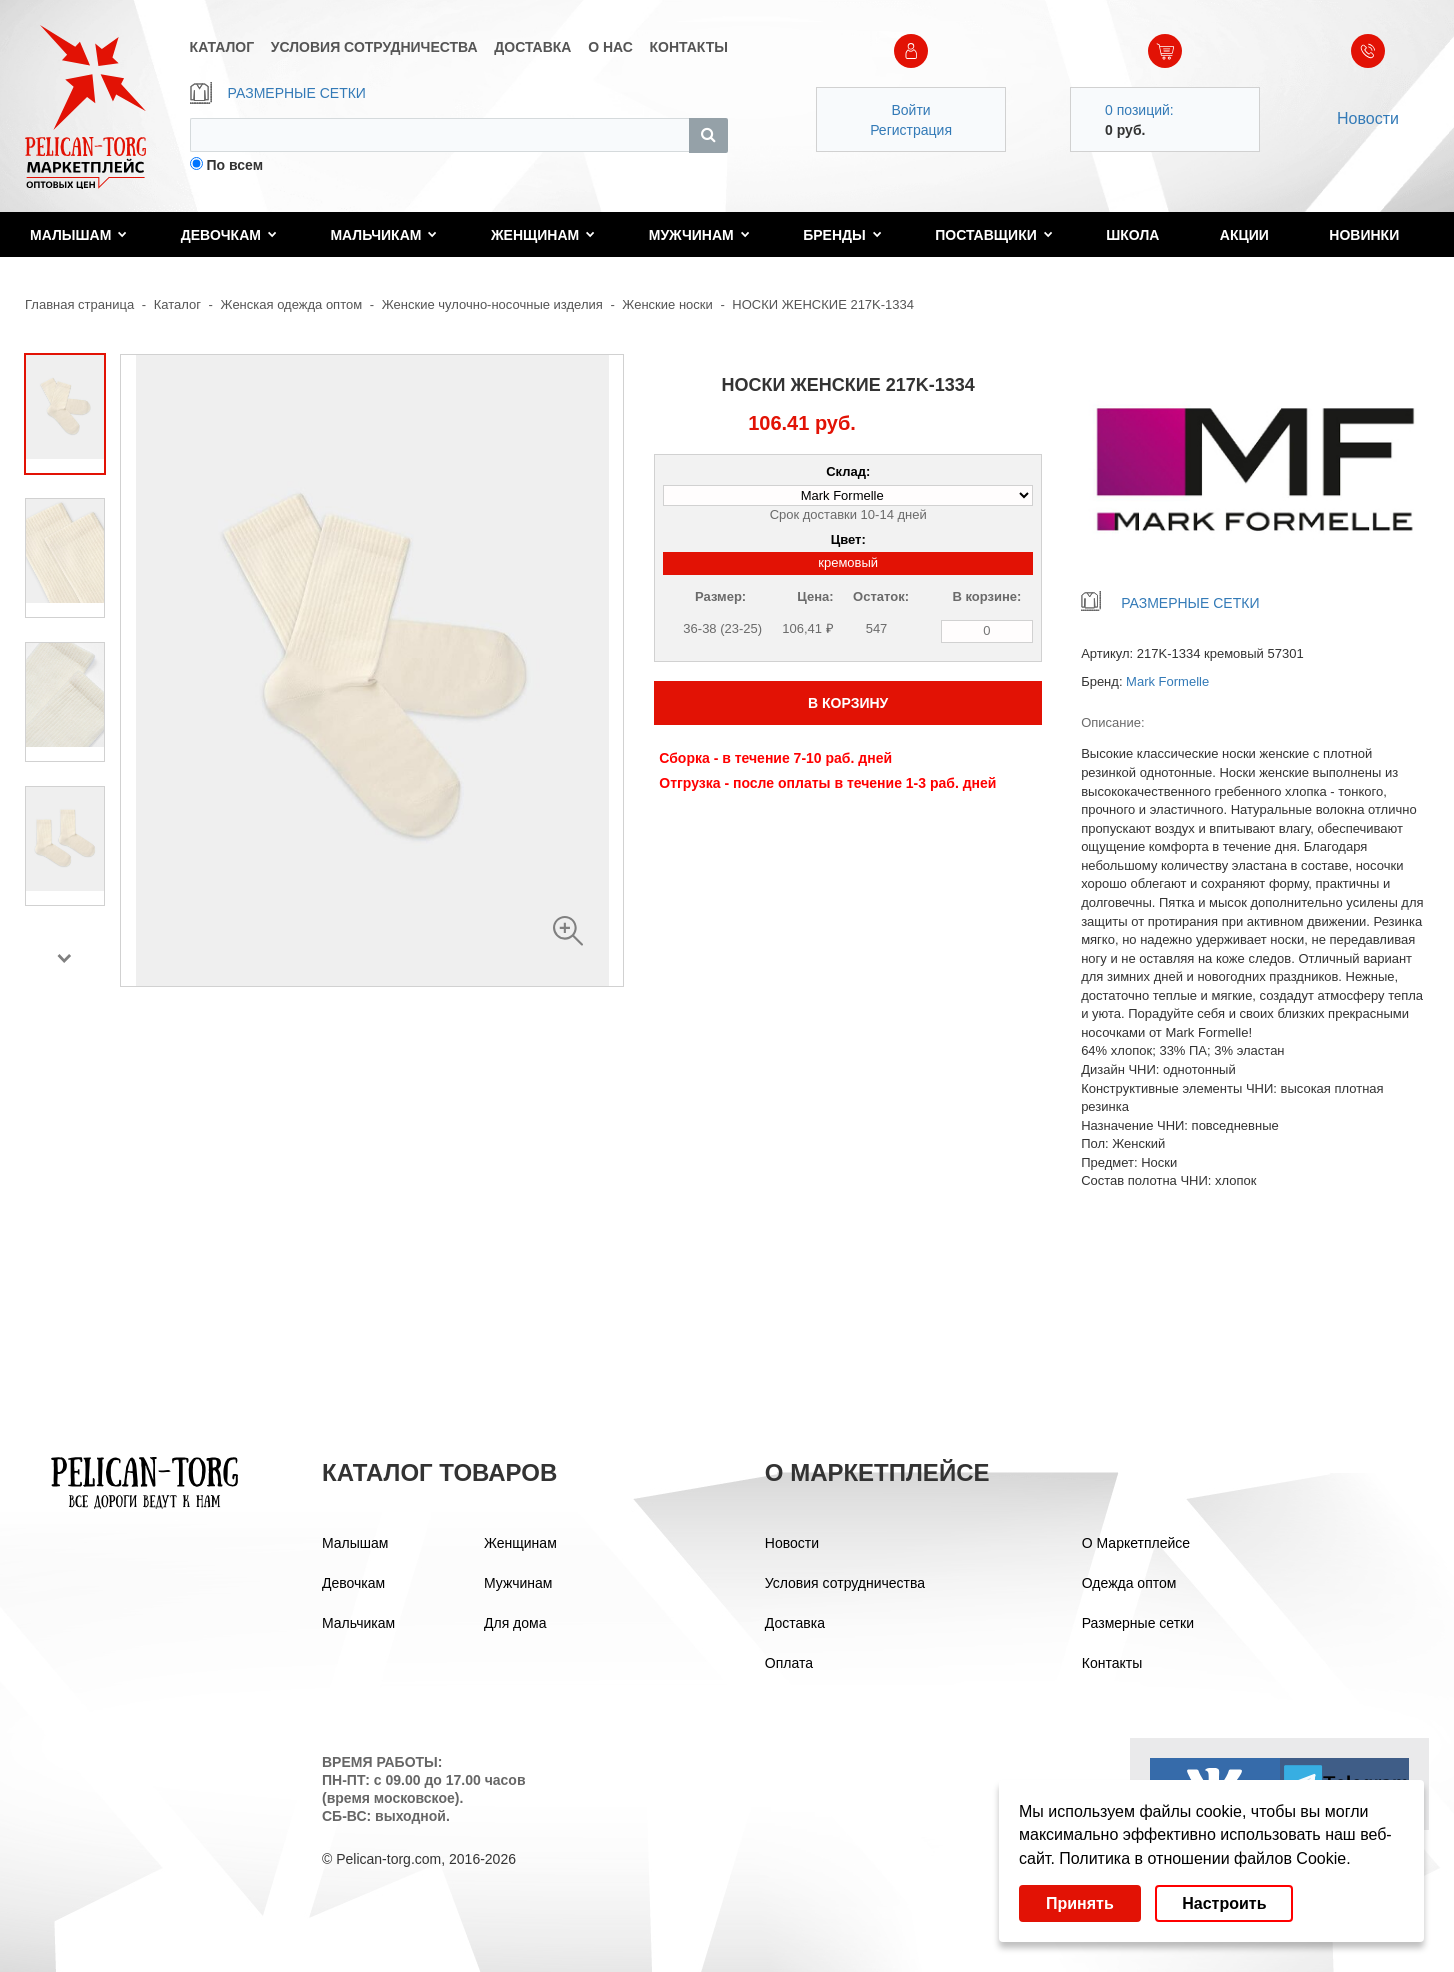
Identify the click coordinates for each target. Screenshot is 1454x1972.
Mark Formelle (1167, 681)
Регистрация (911, 130)
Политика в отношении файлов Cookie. (1204, 1858)
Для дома (515, 1623)
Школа (1132, 235)
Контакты (1112, 1663)
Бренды (842, 235)
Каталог (177, 304)
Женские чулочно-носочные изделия (494, 304)
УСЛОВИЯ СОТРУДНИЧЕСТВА (374, 47)
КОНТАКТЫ (689, 47)
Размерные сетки (1138, 1623)
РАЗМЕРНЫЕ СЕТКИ (278, 93)
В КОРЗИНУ (848, 703)
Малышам (78, 235)
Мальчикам (383, 235)
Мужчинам (699, 235)
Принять (1080, 1903)
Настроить (1224, 1903)
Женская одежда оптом (292, 304)
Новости (1368, 118)
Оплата (789, 1663)
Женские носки (667, 304)
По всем (234, 165)
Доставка (795, 1623)
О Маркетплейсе (1136, 1543)
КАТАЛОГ (222, 47)
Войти (910, 110)
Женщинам (543, 235)
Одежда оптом (1129, 1583)
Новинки (1364, 235)
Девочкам (229, 235)
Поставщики (994, 235)
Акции (1244, 235)
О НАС (610, 47)
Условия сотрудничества (845, 1583)
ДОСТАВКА (532, 47)
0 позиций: (1139, 110)
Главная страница (79, 304)
